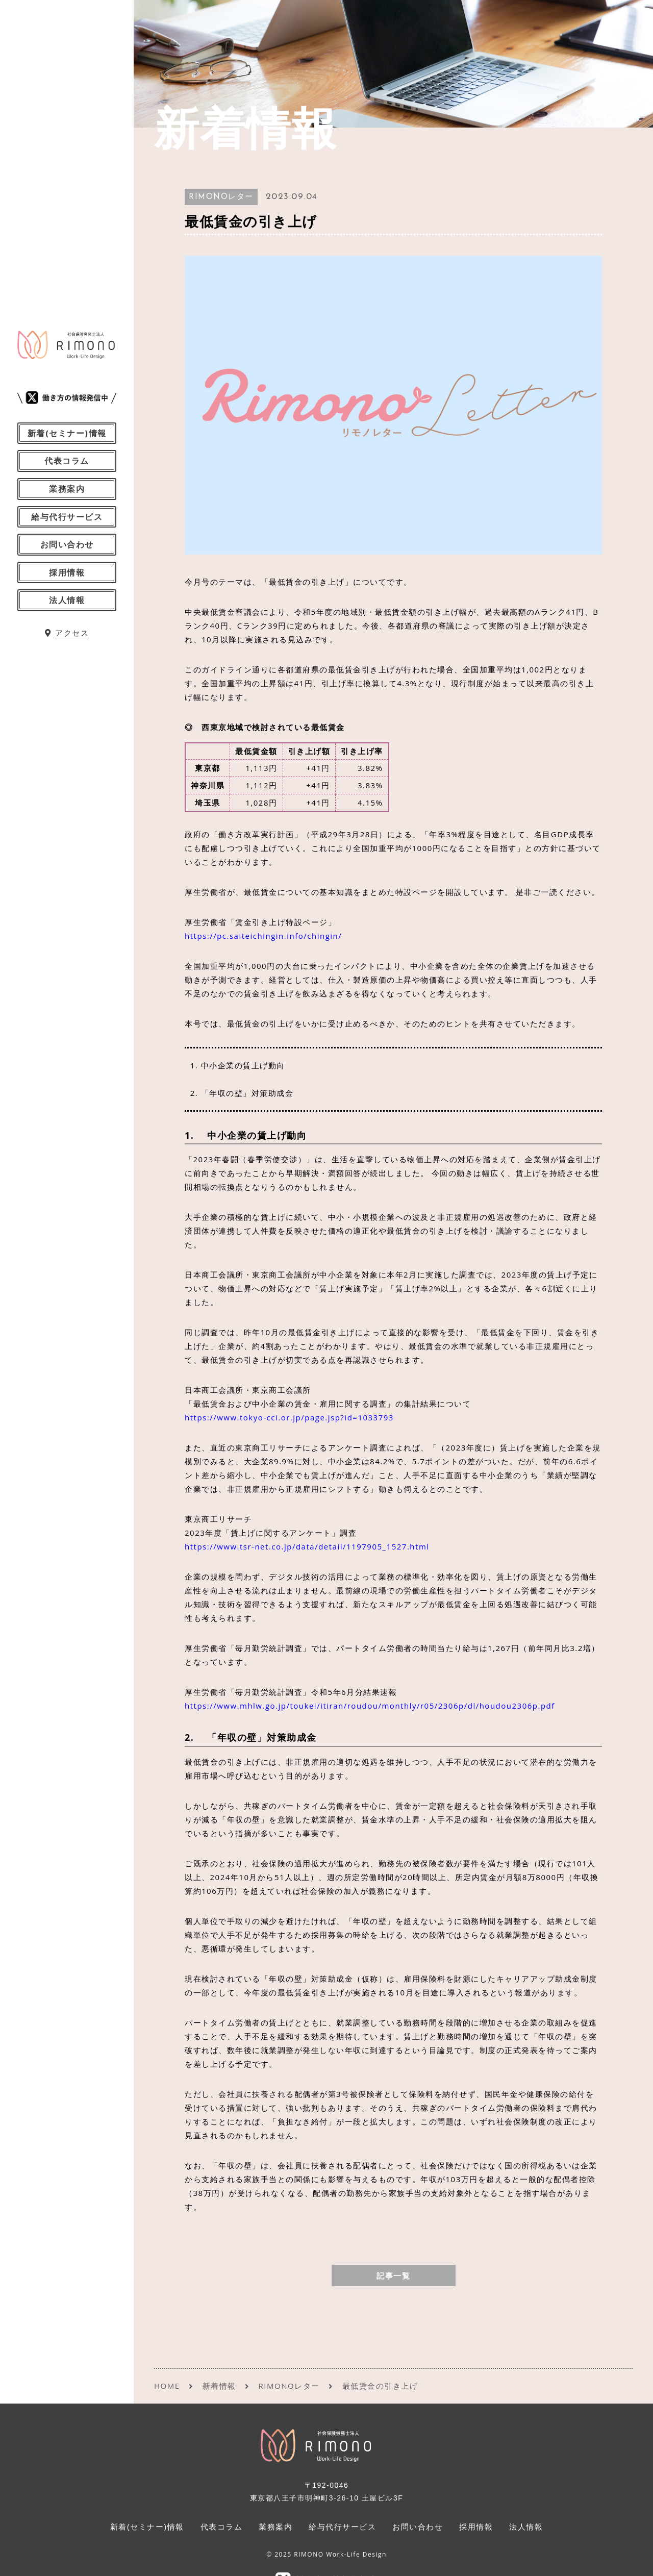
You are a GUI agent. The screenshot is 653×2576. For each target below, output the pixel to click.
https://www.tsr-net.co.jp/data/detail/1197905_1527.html (307, 1546)
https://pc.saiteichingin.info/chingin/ (263, 936)
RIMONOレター (221, 197)
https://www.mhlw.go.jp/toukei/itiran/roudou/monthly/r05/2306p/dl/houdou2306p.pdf (370, 1705)
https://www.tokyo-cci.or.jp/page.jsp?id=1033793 (289, 1417)
